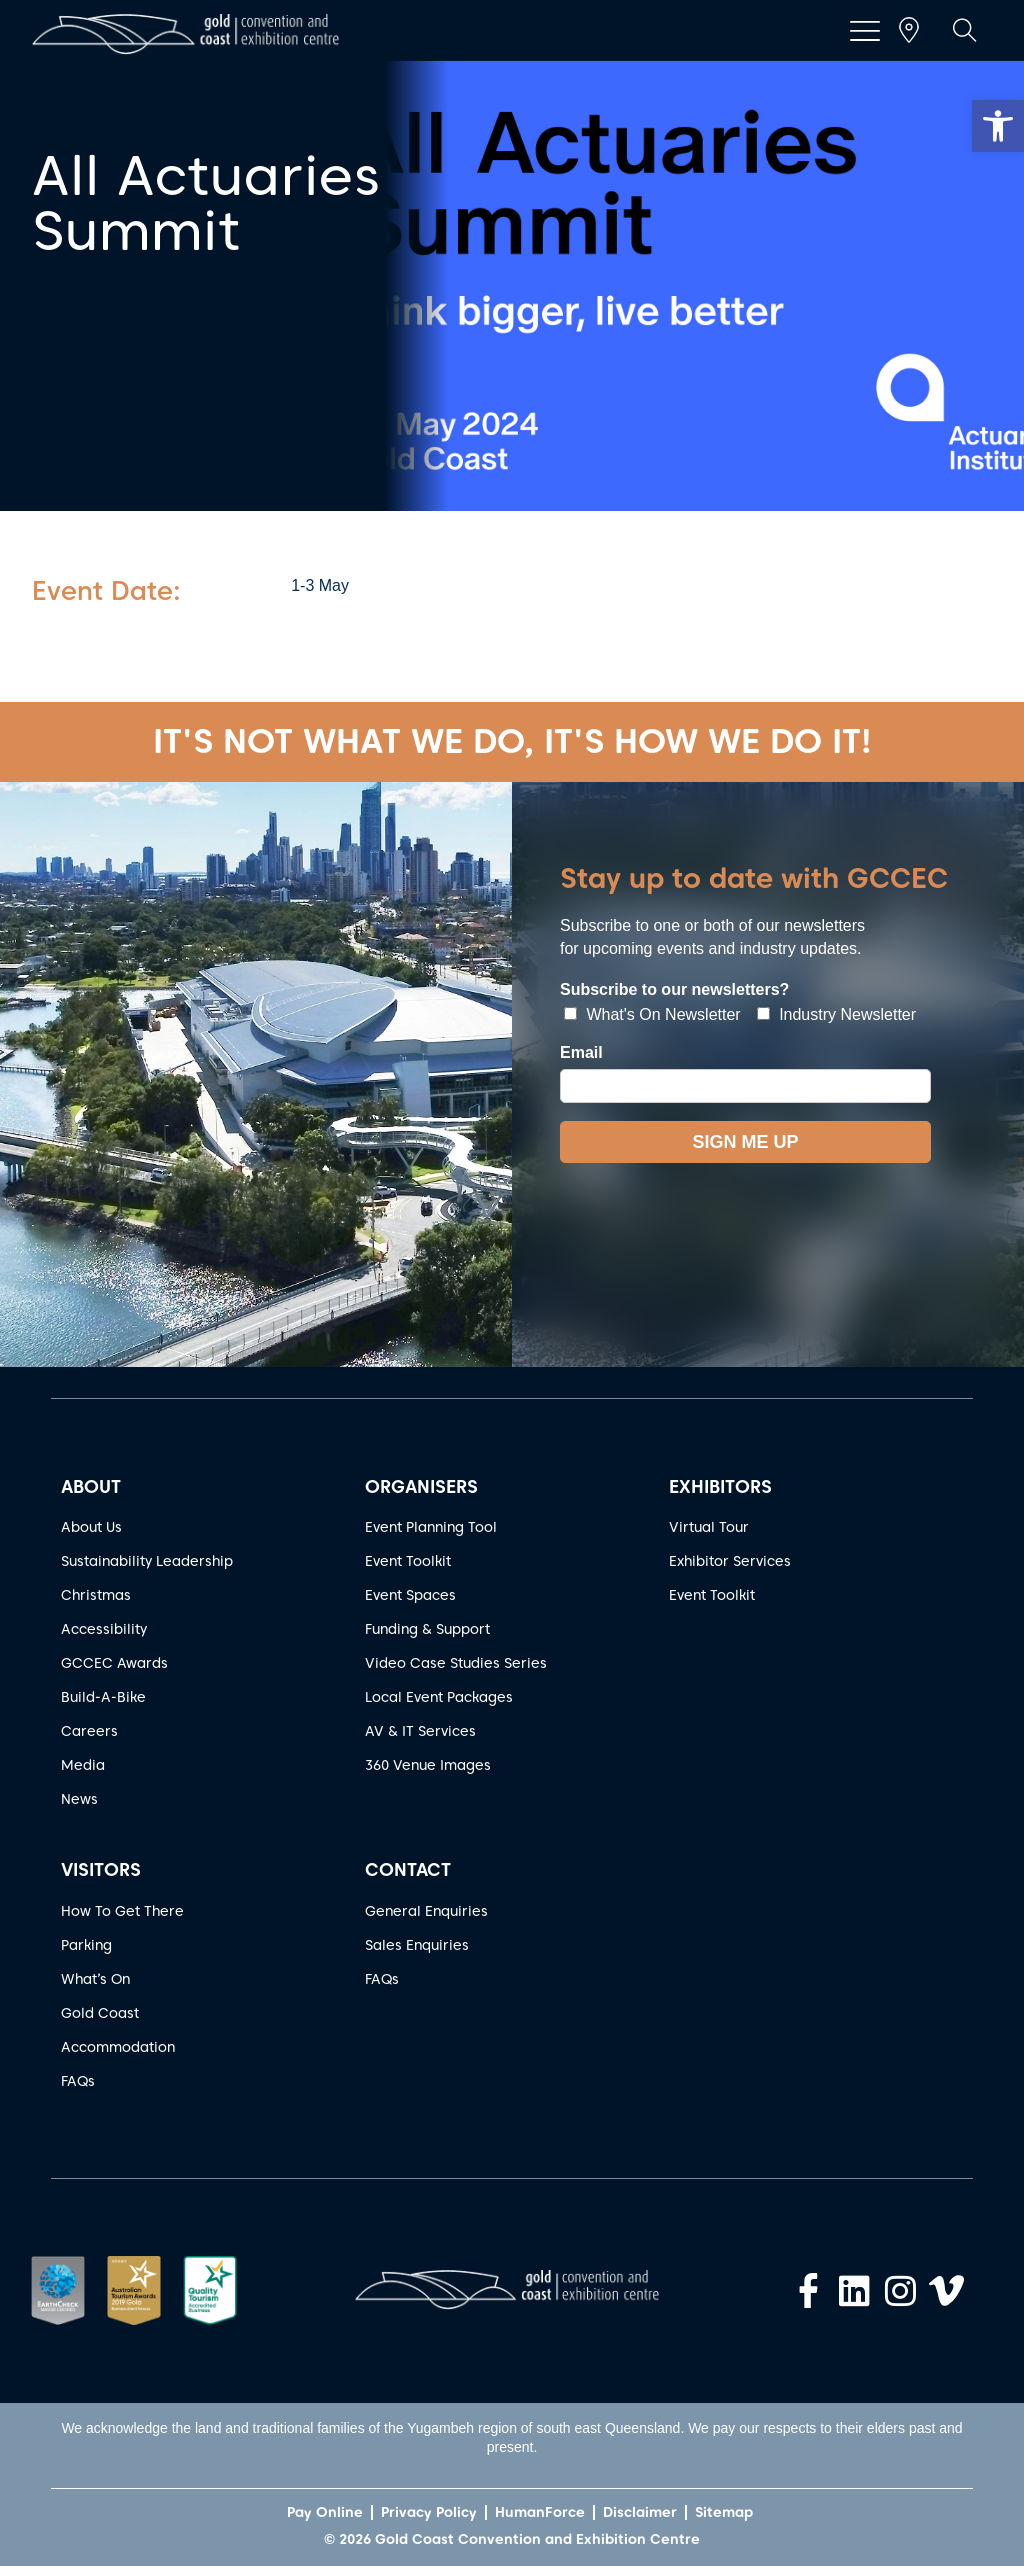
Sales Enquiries (417, 1945)
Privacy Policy (429, 2512)
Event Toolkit (408, 1561)
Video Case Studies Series (456, 1663)
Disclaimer (640, 2512)
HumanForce (540, 2512)
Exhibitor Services (730, 1561)
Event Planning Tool (431, 1527)
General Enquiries (426, 1911)
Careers (89, 1731)
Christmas (96, 1595)
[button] (998, 126)
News (79, 1799)
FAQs (78, 2081)
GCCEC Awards (114, 1663)
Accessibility (104, 1629)
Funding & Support (427, 1629)
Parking (86, 1945)
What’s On (95, 1979)
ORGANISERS (421, 1486)
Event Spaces (410, 1595)
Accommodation (118, 2047)
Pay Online (325, 2512)
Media (83, 1765)
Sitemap (724, 2512)
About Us (91, 1527)
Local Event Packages (439, 1697)
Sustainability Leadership (147, 1561)
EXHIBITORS (720, 1486)
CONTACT (408, 1869)
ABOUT (91, 1486)
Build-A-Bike (103, 1697)
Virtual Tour (709, 1527)
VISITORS (101, 1869)
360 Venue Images (428, 1765)
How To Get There (122, 1911)
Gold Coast (100, 2013)
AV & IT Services (420, 1731)
